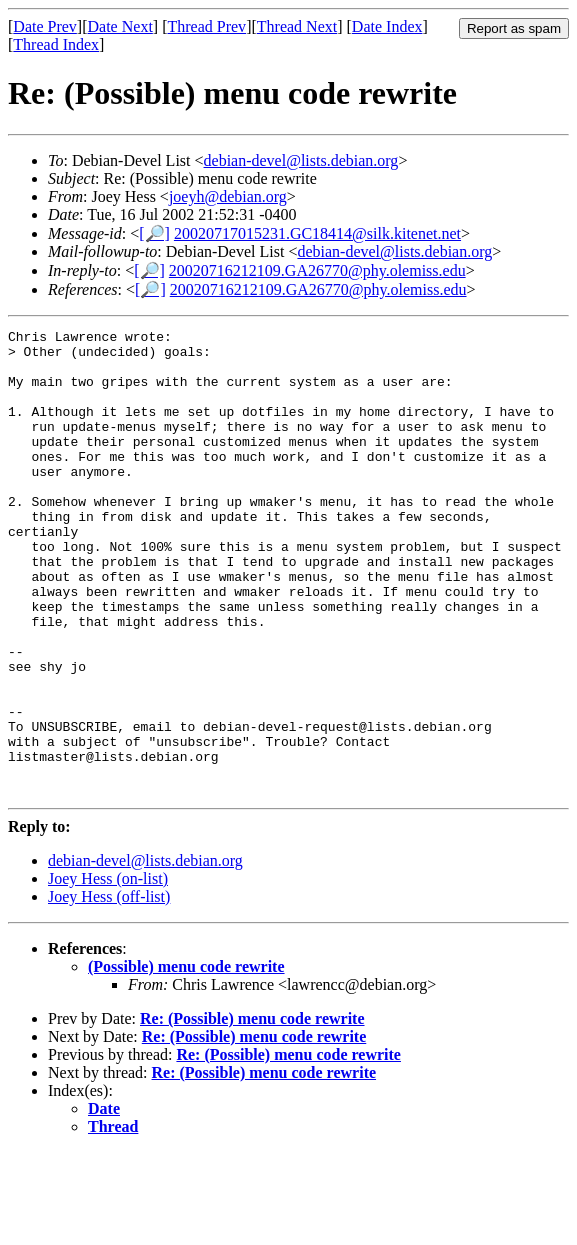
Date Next (120, 26)
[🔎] (154, 233)
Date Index (387, 26)
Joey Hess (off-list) (109, 989)
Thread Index (56, 44)
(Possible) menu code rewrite (186, 1059)
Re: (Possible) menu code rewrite (252, 1111)
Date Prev (45, 26)
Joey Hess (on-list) (108, 971)
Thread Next (297, 26)
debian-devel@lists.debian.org (301, 160)
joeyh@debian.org (228, 196)
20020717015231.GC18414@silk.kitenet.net (317, 233)
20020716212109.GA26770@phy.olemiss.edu (317, 270)
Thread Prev (206, 26)
